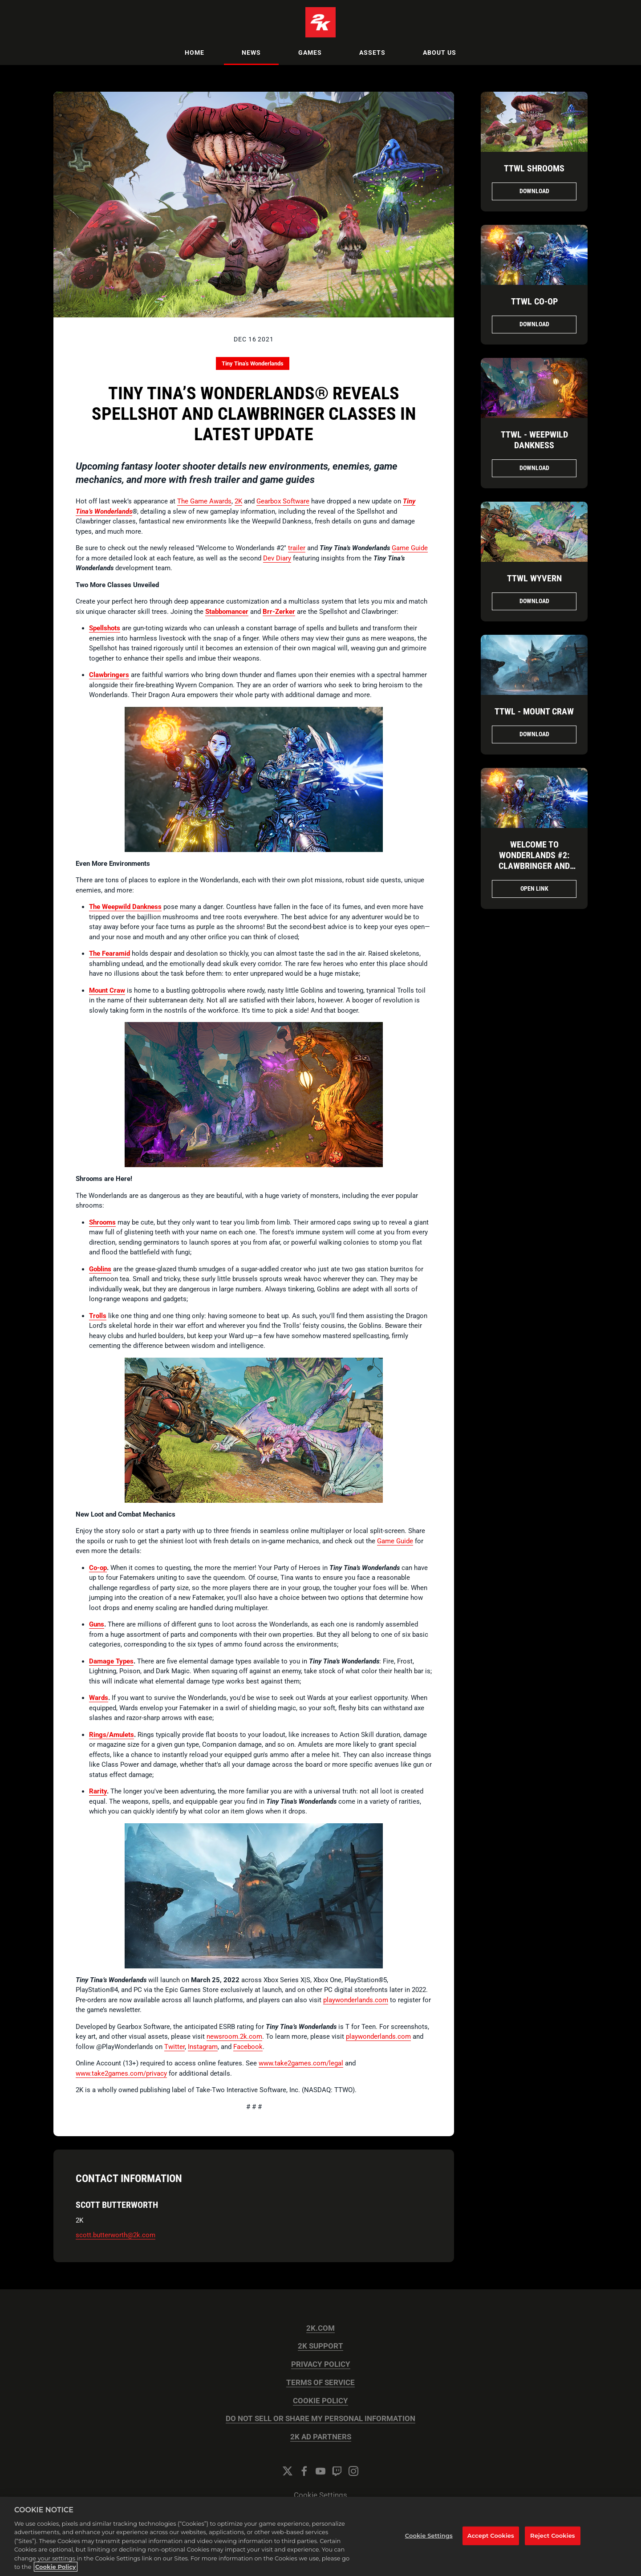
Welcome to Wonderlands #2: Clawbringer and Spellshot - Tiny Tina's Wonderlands (534, 865)
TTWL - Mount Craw (534, 711)
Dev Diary (277, 558)
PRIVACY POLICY (320, 2364)
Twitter (174, 2047)
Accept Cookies (490, 2541)
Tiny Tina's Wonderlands (253, 363)
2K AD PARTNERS (320, 2437)
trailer (296, 548)
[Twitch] (337, 2471)
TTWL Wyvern (534, 578)
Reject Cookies (552, 2541)
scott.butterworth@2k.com (115, 2235)
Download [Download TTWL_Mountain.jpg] (534, 734)
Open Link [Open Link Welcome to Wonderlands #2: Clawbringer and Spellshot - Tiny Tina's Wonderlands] (534, 888)
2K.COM (320, 2328)
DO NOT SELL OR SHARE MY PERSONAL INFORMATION (320, 2418)
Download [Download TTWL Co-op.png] (534, 324)
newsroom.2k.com (234, 2036)
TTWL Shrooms (534, 168)
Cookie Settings (320, 2495)
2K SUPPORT (320, 2346)
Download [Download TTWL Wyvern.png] (534, 600)
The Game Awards (204, 501)
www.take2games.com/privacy (121, 2073)
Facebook (248, 2047)
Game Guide (410, 548)
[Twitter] (287, 2471)
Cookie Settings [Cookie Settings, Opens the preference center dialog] (429, 2541)
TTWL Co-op (534, 301)
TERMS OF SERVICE (320, 2382)
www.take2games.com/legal (301, 2063)
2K (238, 501)
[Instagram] (353, 2471)
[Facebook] (304, 2471)
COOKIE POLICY (320, 2401)
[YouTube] (320, 2471)
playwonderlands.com (355, 2000)
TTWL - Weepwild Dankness (534, 439)
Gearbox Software (282, 501)
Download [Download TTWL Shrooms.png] (534, 191)
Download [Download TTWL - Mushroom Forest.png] (534, 467)
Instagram (203, 2047)
